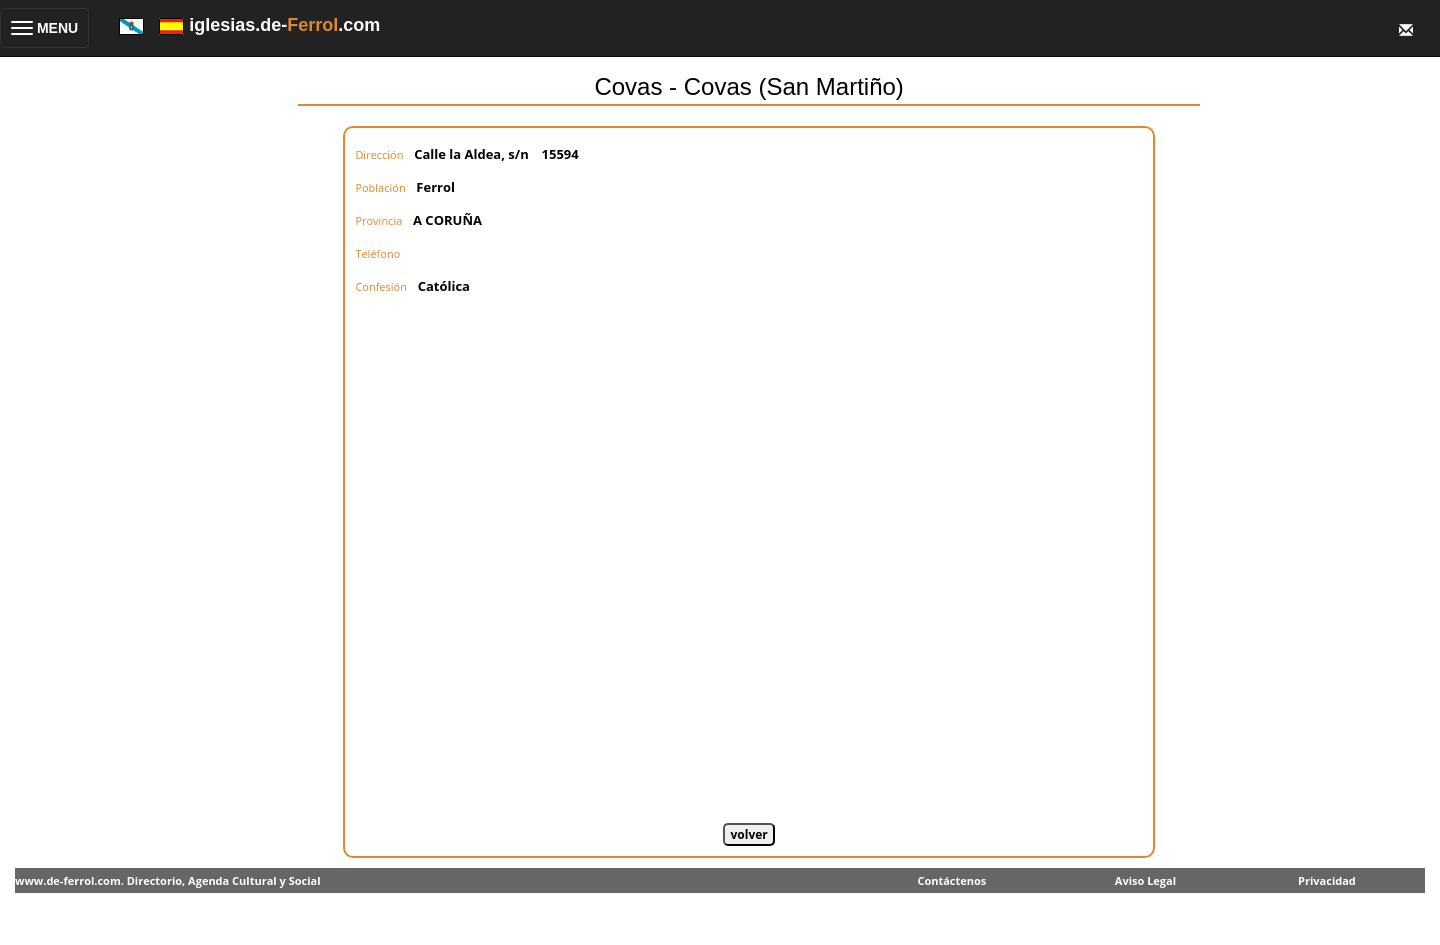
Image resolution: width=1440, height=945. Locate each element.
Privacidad (1327, 880)
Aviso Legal (1145, 880)
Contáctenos (951, 880)
